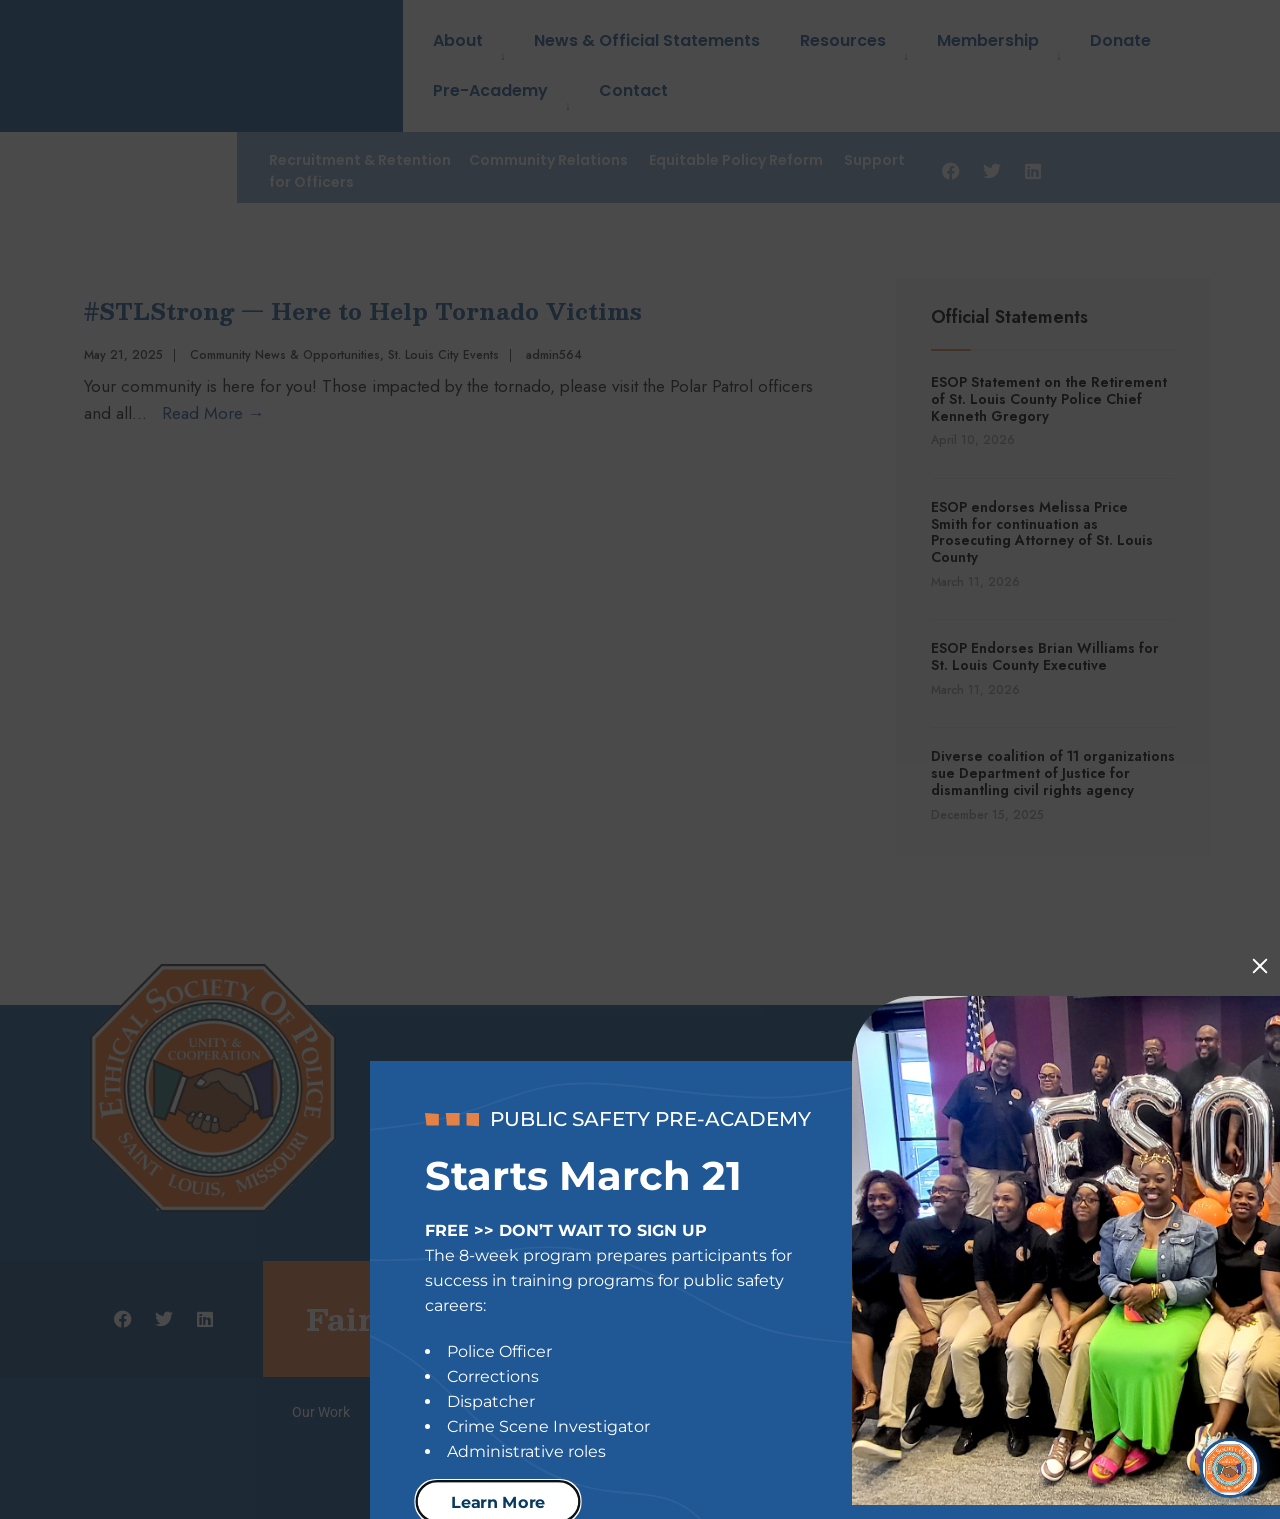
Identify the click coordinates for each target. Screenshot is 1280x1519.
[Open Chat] (1230, 1454)
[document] (640, 759)
